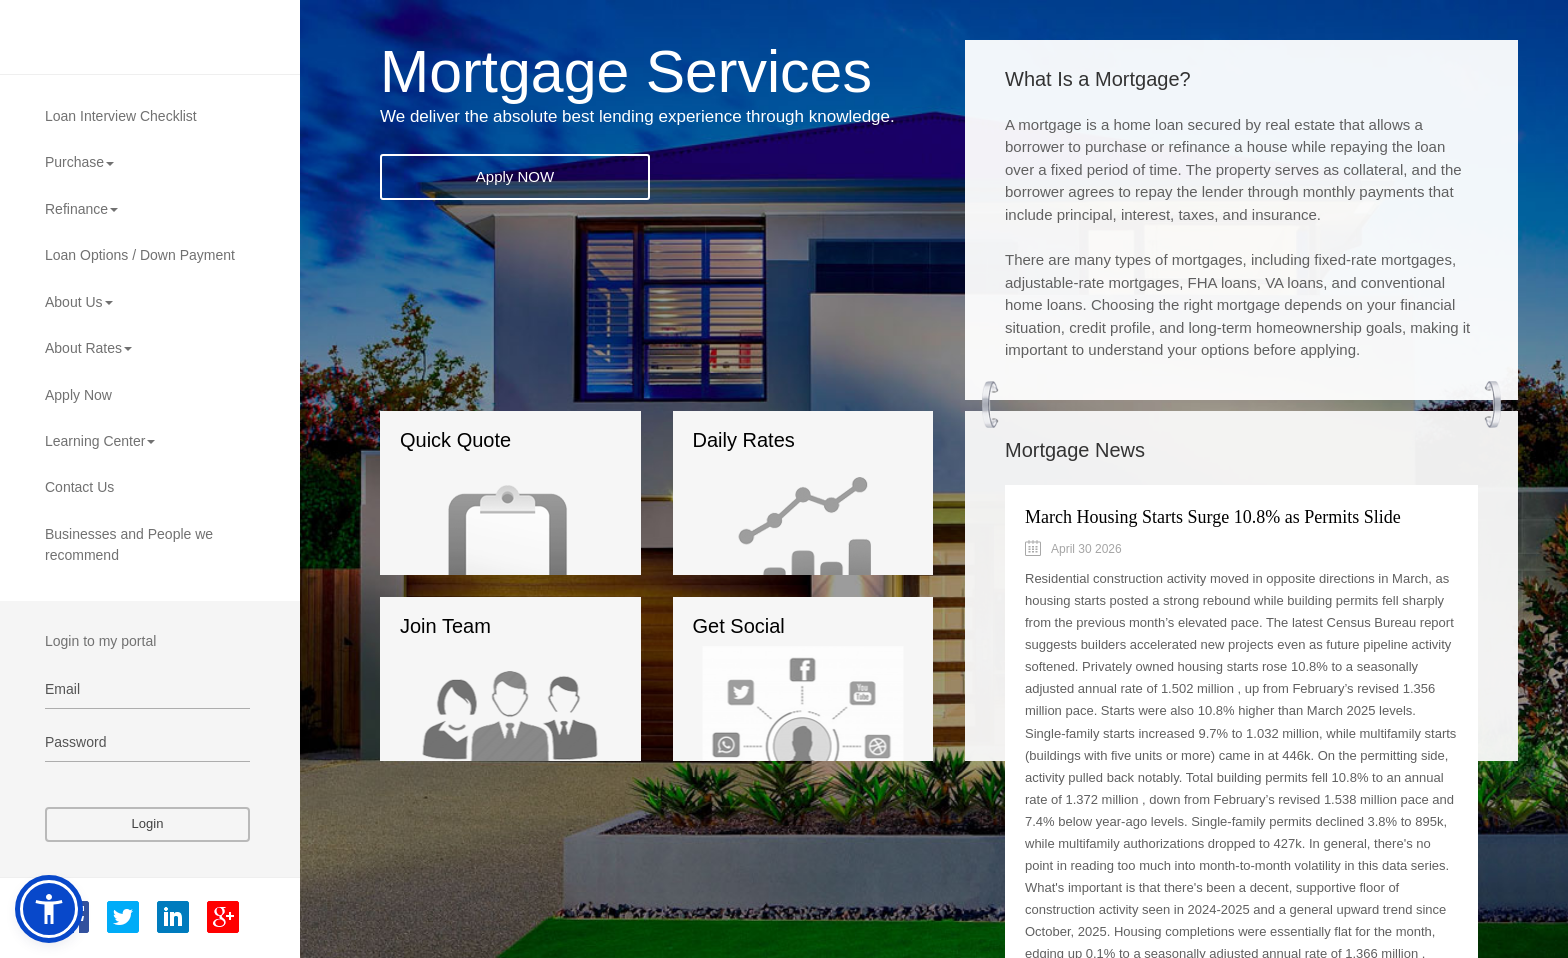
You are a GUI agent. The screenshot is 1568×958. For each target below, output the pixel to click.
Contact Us (79, 487)
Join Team (499, 688)
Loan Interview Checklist (121, 116)
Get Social (798, 688)
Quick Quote (492, 502)
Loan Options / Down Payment (140, 255)
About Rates (88, 348)
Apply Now (78, 395)
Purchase (79, 162)
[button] (49, 909)
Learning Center (100, 441)
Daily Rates (782, 502)
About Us (79, 302)
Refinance (81, 209)
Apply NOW (515, 176)
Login (148, 823)
